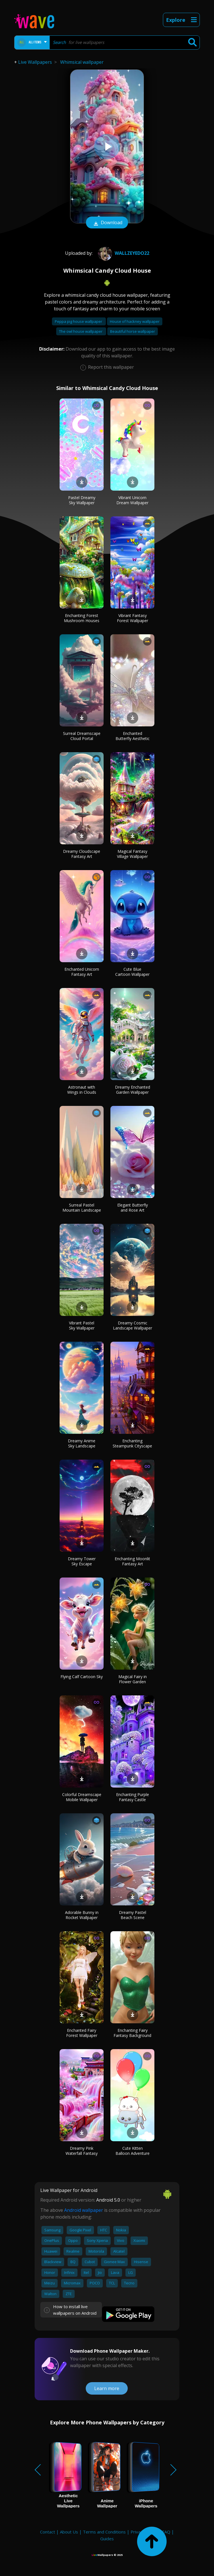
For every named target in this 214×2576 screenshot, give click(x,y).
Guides (107, 2538)
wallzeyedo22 (122, 253)
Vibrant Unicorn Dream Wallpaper (132, 500)
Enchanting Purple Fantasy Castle (132, 1797)
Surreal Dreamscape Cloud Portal (81, 736)
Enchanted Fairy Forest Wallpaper (81, 2033)
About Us (69, 2532)
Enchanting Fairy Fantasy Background (132, 2033)
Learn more (106, 2388)
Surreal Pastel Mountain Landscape (81, 1207)
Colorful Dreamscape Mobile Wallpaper (81, 1797)
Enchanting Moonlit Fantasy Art (132, 1561)
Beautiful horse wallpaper (132, 331)
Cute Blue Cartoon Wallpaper (132, 971)
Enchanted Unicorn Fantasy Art (81, 971)
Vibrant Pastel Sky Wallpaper (82, 1325)
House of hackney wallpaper (135, 321)
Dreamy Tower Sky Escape (82, 1561)
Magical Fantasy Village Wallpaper (132, 854)
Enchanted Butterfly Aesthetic (133, 736)
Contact (47, 2532)
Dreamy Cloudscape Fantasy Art (81, 854)
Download (107, 223)
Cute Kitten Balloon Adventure (133, 2150)
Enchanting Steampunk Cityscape (132, 1443)
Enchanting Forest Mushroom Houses (81, 618)
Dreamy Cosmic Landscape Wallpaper (132, 1325)
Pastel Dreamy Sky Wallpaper (81, 500)
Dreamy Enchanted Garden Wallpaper (132, 1089)
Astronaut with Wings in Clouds (81, 1089)
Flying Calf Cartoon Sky (81, 1676)
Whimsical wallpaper (82, 62)
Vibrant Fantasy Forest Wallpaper (132, 618)
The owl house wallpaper (81, 331)
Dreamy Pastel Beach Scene (132, 1915)
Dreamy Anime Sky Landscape (81, 1443)
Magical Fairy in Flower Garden (132, 1679)
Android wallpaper (83, 2210)
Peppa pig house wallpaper (79, 321)
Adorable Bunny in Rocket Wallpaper (81, 1915)
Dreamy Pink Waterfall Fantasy (82, 2150)
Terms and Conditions (104, 2532)
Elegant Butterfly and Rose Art (132, 1207)
